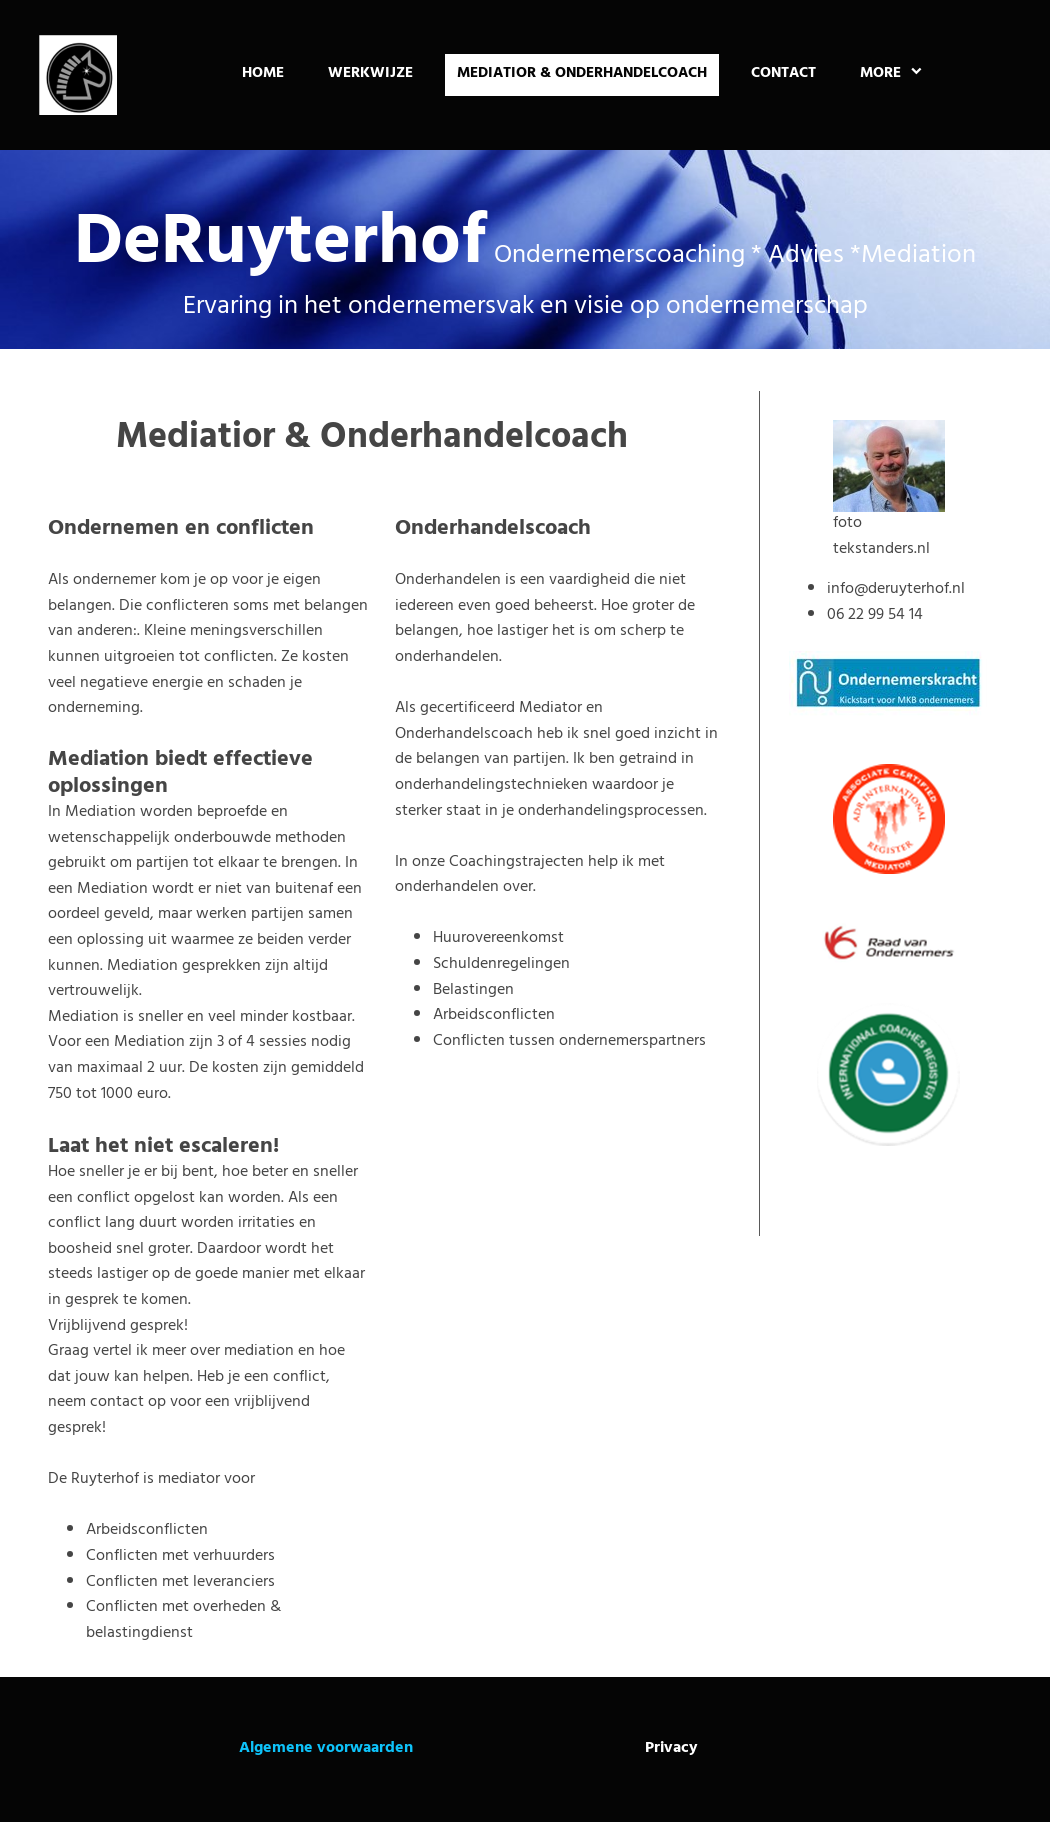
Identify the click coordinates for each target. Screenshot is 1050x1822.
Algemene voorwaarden (326, 1749)
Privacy (671, 1749)
